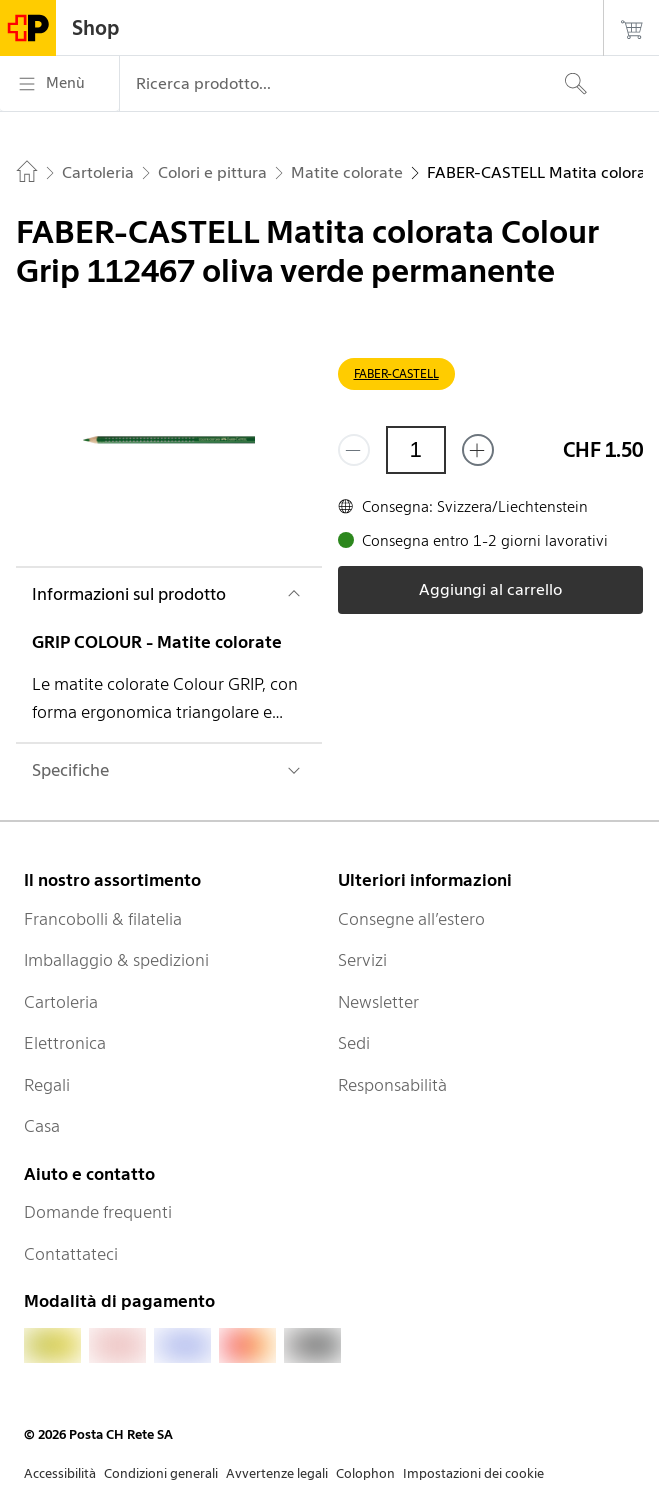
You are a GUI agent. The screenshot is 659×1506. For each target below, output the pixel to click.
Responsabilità (392, 1085)
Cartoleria (61, 1002)
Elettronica (65, 1043)
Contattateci (71, 1254)
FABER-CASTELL (396, 373)
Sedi (354, 1043)
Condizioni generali (161, 1473)
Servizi (362, 960)
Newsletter (378, 1002)
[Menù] (59, 84)
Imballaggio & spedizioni (116, 960)
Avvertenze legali (277, 1473)
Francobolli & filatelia (103, 919)
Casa (42, 1126)
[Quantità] (416, 450)
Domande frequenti (98, 1212)
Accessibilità (60, 1473)
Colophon (365, 1473)
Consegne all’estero (411, 919)
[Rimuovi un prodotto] (354, 450)
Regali (47, 1085)
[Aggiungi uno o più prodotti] (478, 450)
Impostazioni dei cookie (473, 1473)
